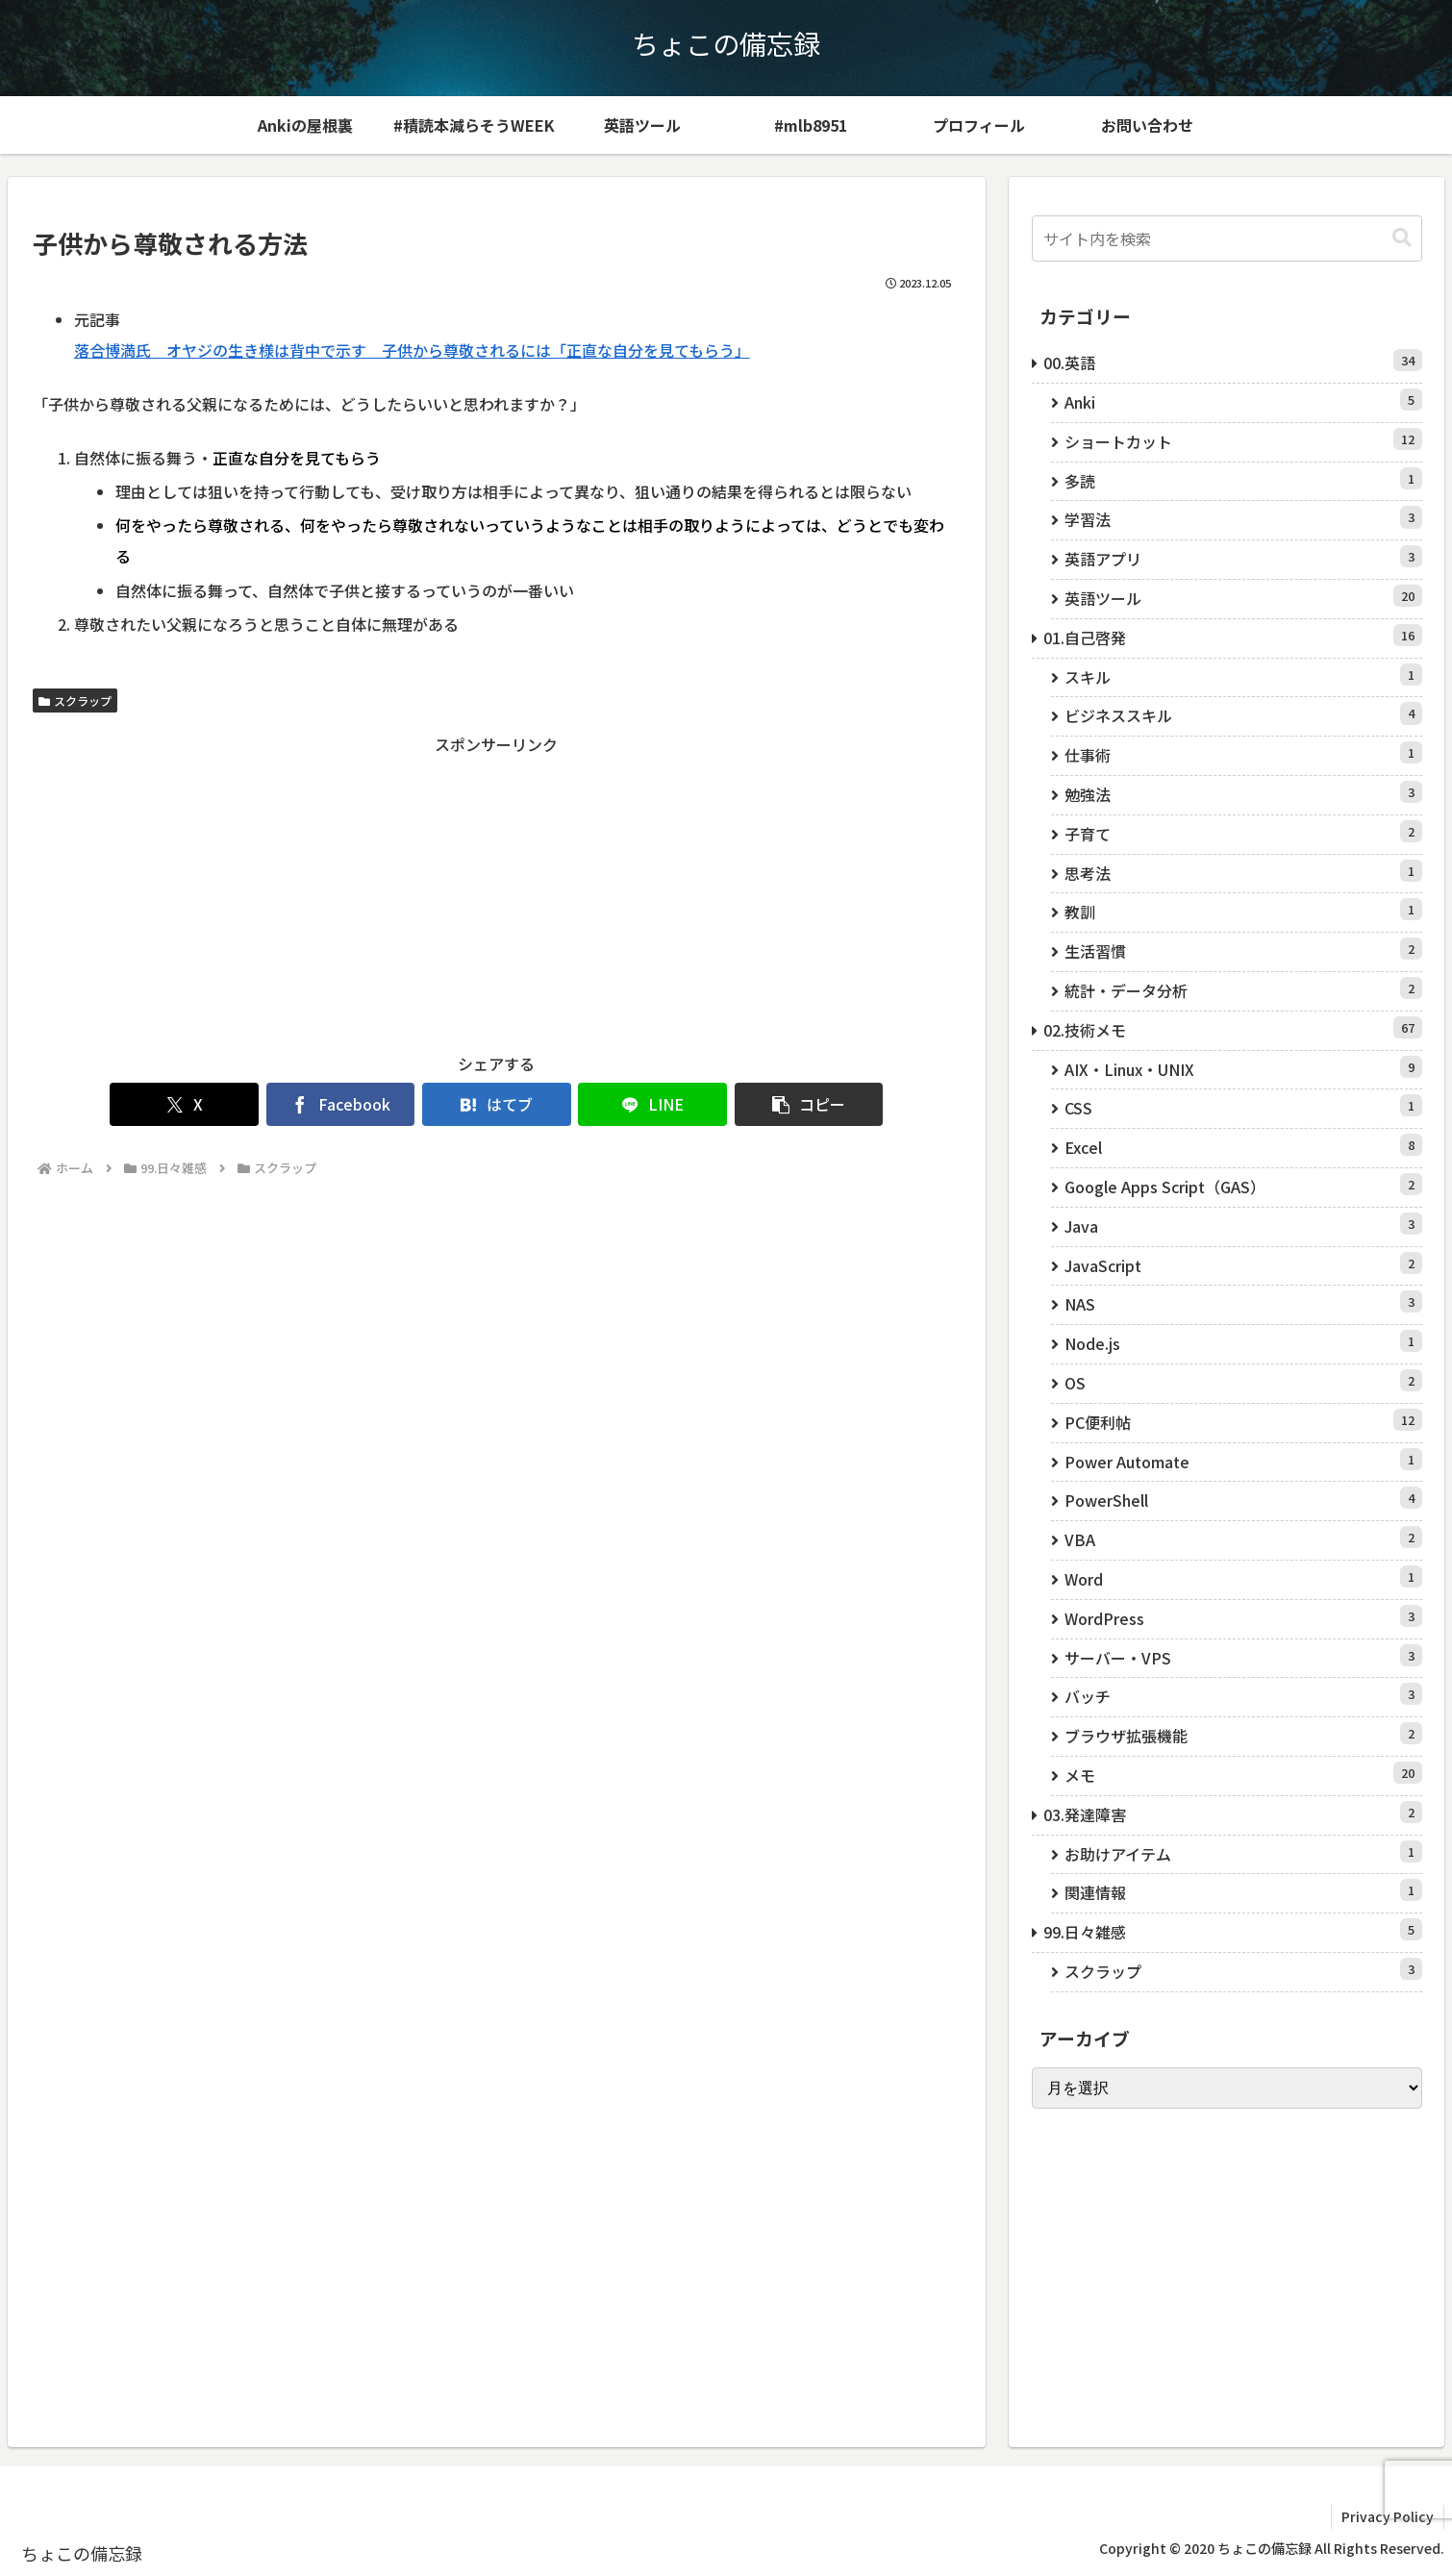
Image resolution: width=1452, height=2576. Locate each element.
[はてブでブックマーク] (496, 1104)
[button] (809, 1104)
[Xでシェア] (185, 1104)
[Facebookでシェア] (340, 1104)
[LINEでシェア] (652, 1104)
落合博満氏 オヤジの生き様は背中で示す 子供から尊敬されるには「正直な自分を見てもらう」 (412, 350)
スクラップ (75, 700)
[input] (1227, 238)
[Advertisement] (497, 892)
